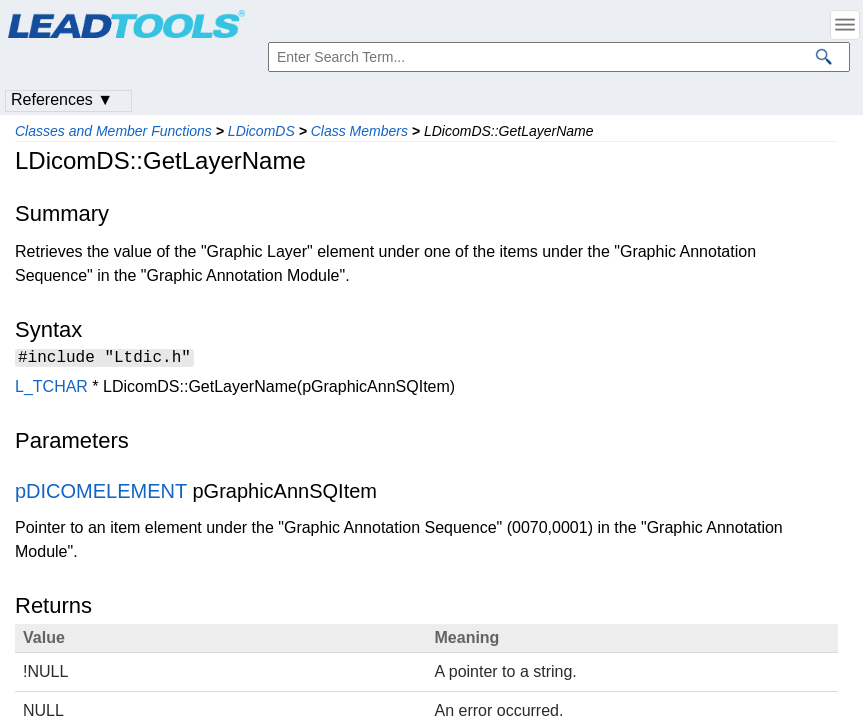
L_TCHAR (51, 389)
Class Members (359, 131)
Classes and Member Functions (113, 131)
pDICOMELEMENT (101, 494)
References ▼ (62, 99)
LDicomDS (261, 131)
